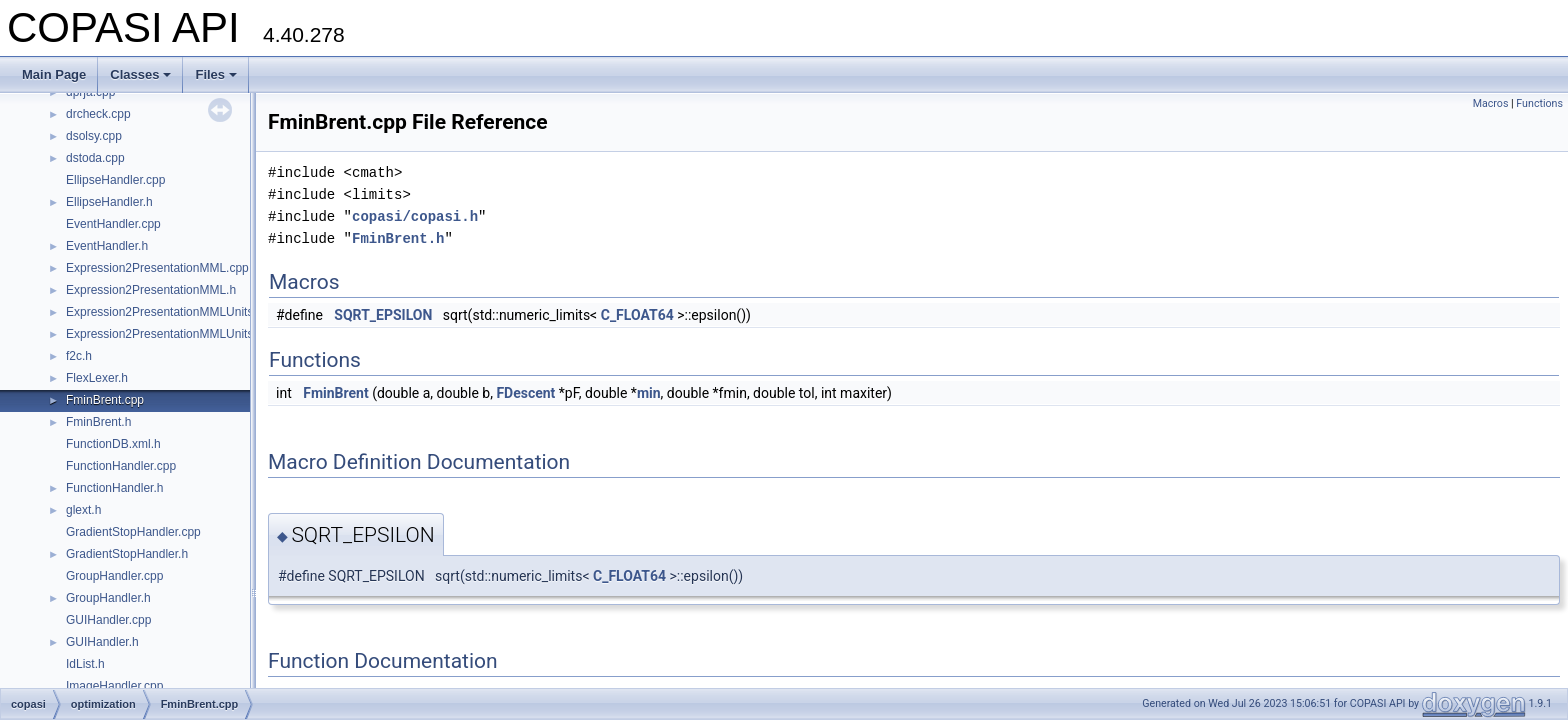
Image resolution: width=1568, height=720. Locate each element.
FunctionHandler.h (114, 488)
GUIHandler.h (102, 642)
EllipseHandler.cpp (115, 180)
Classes (140, 74)
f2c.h (79, 356)
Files (216, 74)
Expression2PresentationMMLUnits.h (164, 334)
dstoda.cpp (95, 158)
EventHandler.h (107, 246)
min (649, 393)
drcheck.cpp (98, 114)
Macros (1491, 103)
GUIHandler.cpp (108, 620)
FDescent (525, 393)
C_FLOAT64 (637, 315)
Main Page (54, 74)
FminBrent (335, 393)
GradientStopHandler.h (127, 554)
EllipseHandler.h (109, 202)
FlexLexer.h (97, 378)
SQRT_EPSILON (383, 315)
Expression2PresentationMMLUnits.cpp (171, 312)
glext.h (83, 510)
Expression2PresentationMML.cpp (157, 268)
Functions (1539, 103)
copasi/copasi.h (415, 216)
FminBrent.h (98, 422)
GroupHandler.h (108, 598)
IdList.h (85, 664)
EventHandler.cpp (113, 224)
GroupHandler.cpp (114, 576)
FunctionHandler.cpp (121, 466)
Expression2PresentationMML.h (151, 290)
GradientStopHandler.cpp (133, 532)
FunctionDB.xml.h (113, 444)
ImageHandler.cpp (114, 686)
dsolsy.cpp (94, 136)
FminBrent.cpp (105, 400)
